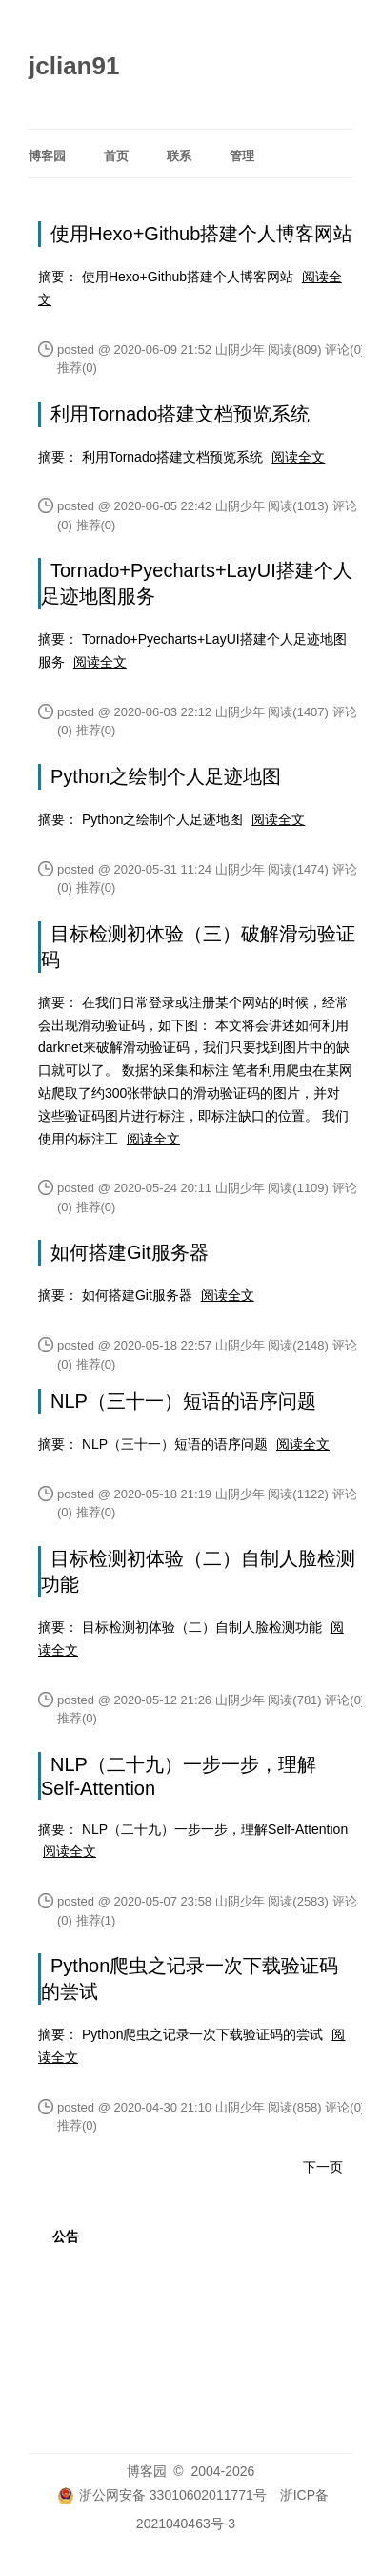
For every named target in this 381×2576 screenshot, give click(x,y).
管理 (242, 156)
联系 (179, 156)
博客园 (47, 156)
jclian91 (74, 66)
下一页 (323, 2166)
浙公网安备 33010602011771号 (162, 2495)
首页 (116, 156)
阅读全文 (298, 456)
